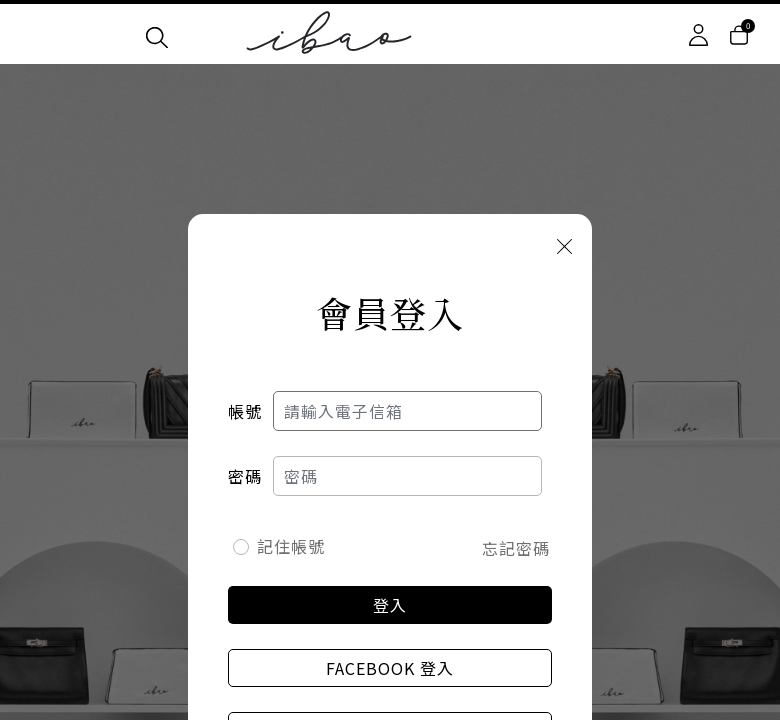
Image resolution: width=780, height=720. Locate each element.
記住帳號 (291, 546)
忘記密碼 (516, 548)
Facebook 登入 (390, 668)
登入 (390, 605)
